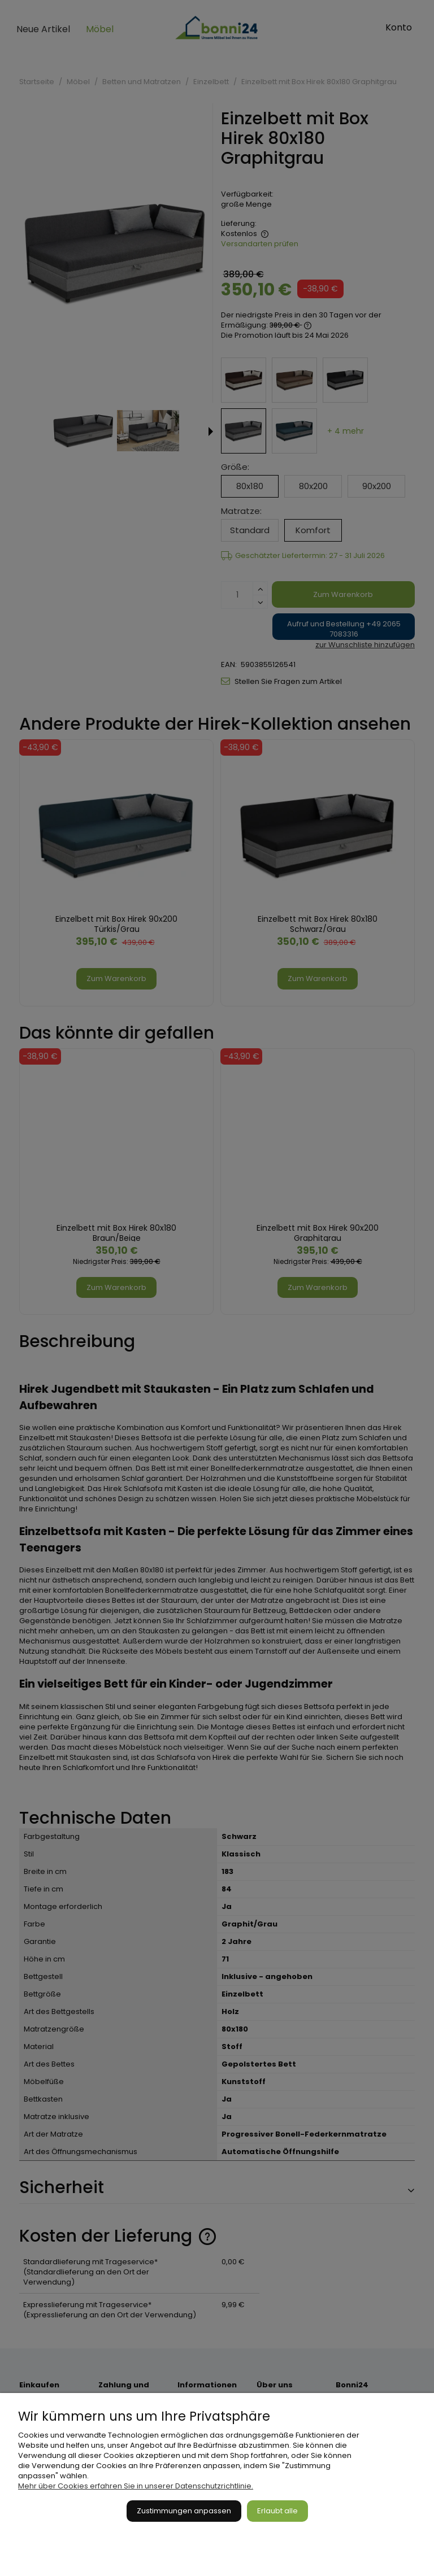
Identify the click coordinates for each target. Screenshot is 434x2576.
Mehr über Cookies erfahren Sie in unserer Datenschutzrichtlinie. (135, 2486)
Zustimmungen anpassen (184, 2510)
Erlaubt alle (277, 2510)
